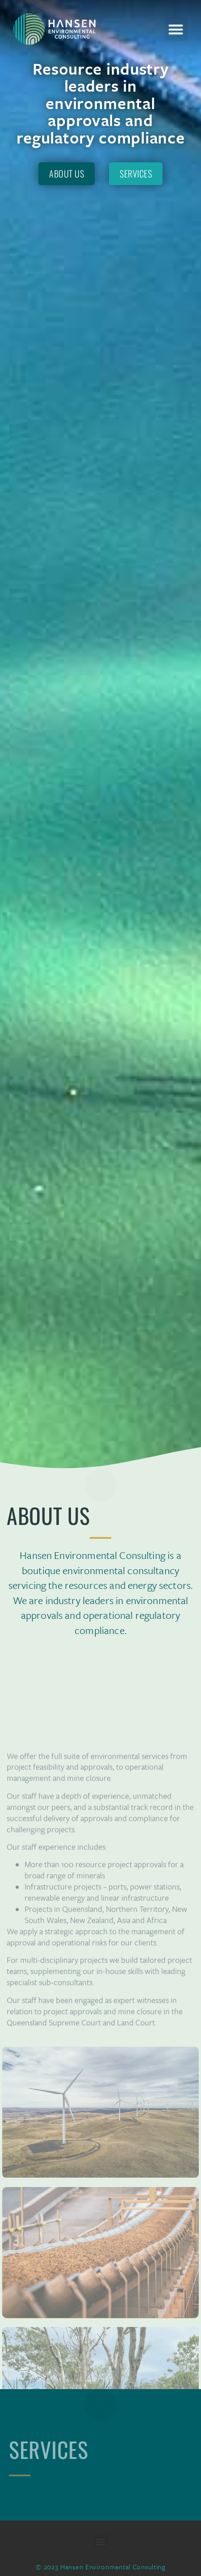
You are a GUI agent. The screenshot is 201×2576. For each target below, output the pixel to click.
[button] (176, 29)
